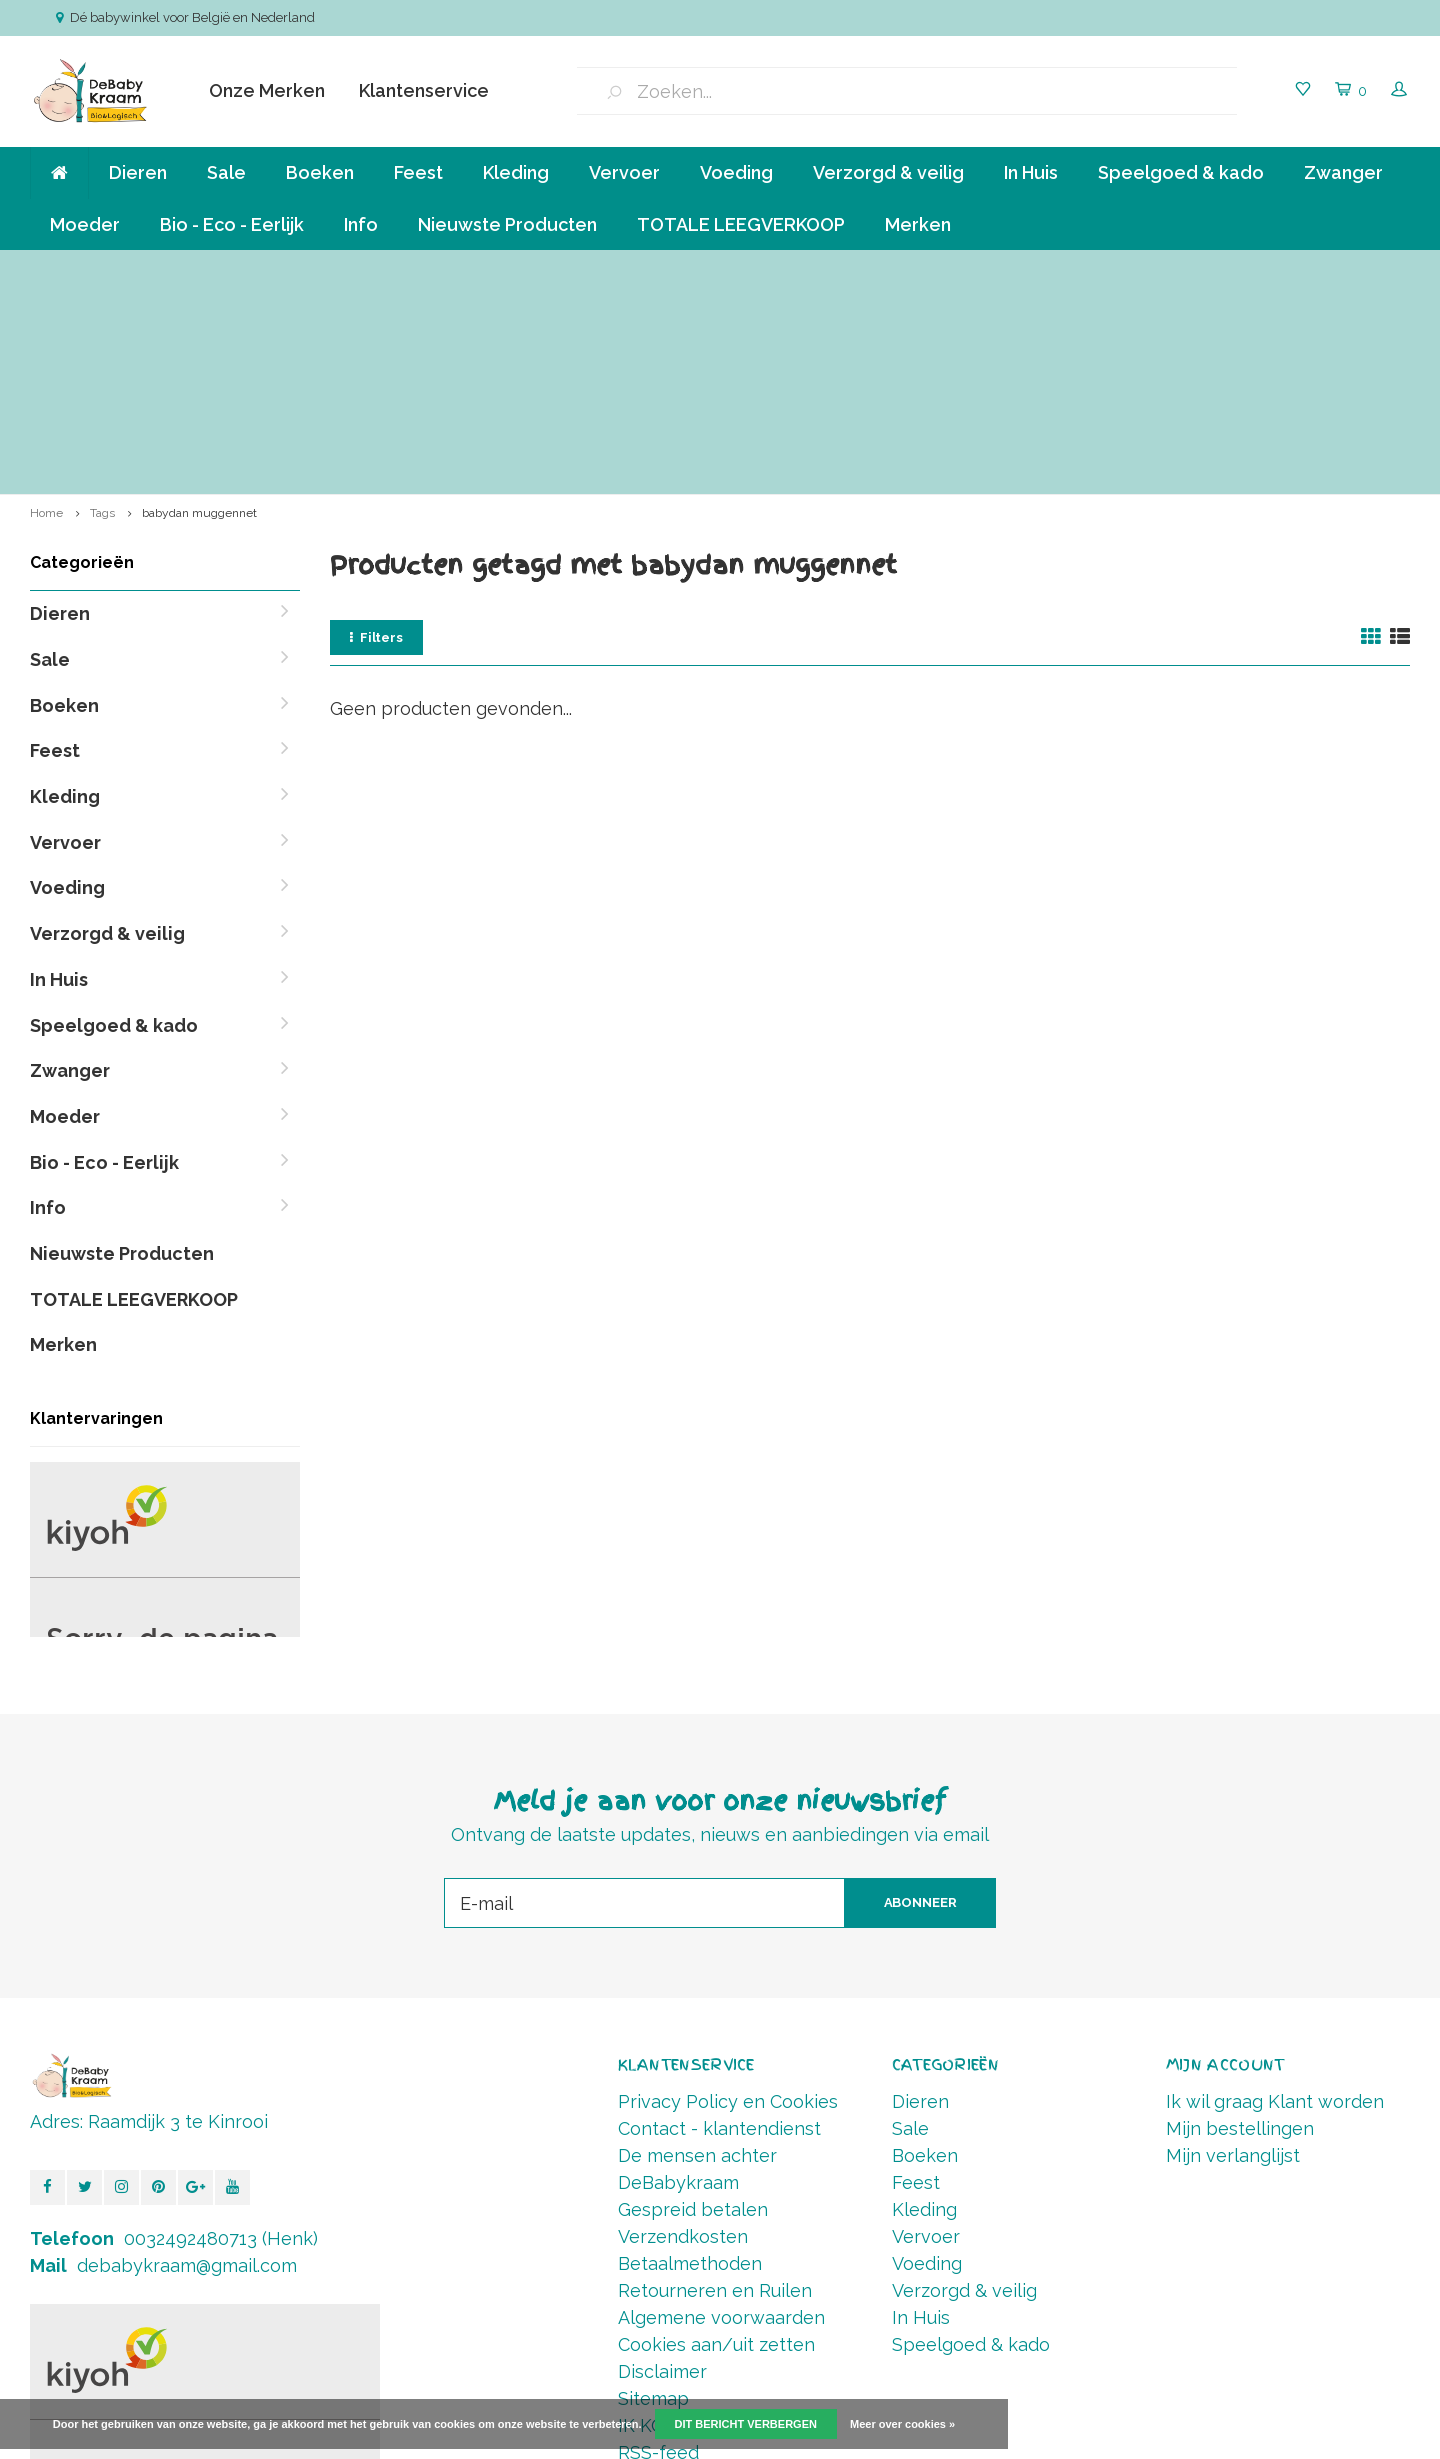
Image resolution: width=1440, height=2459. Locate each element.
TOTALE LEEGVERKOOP (741, 224)
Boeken (320, 172)
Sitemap (653, 2194)
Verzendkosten (683, 2032)
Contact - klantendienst (719, 1924)
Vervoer (624, 172)
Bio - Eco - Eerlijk (232, 224)
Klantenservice (424, 90)
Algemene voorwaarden (721, 2113)
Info (361, 224)
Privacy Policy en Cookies (728, 1897)
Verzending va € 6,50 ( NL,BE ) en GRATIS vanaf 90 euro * (217, 269)
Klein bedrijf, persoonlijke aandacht (618, 269)
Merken (918, 224)
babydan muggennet (199, 309)
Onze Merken (267, 90)
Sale (226, 172)
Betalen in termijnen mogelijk (944, 269)
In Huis (1031, 172)
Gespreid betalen (693, 2005)
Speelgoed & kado (1181, 172)
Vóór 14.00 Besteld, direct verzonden (1273, 269)
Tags (102, 309)
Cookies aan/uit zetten (716, 2140)
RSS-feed (658, 2248)
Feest (418, 172)
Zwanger (1343, 172)
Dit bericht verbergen (746, 2424)
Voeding (736, 172)
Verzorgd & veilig (888, 172)
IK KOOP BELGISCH (701, 2221)
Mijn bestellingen (1240, 1924)
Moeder (85, 224)
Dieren (138, 172)
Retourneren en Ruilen (715, 2086)
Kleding (516, 172)
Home (46, 309)
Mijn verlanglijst (1233, 1951)
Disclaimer (662, 2167)
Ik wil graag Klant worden (1275, 1897)
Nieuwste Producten (507, 224)
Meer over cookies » (902, 2424)
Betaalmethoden (690, 2059)
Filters (376, 433)
